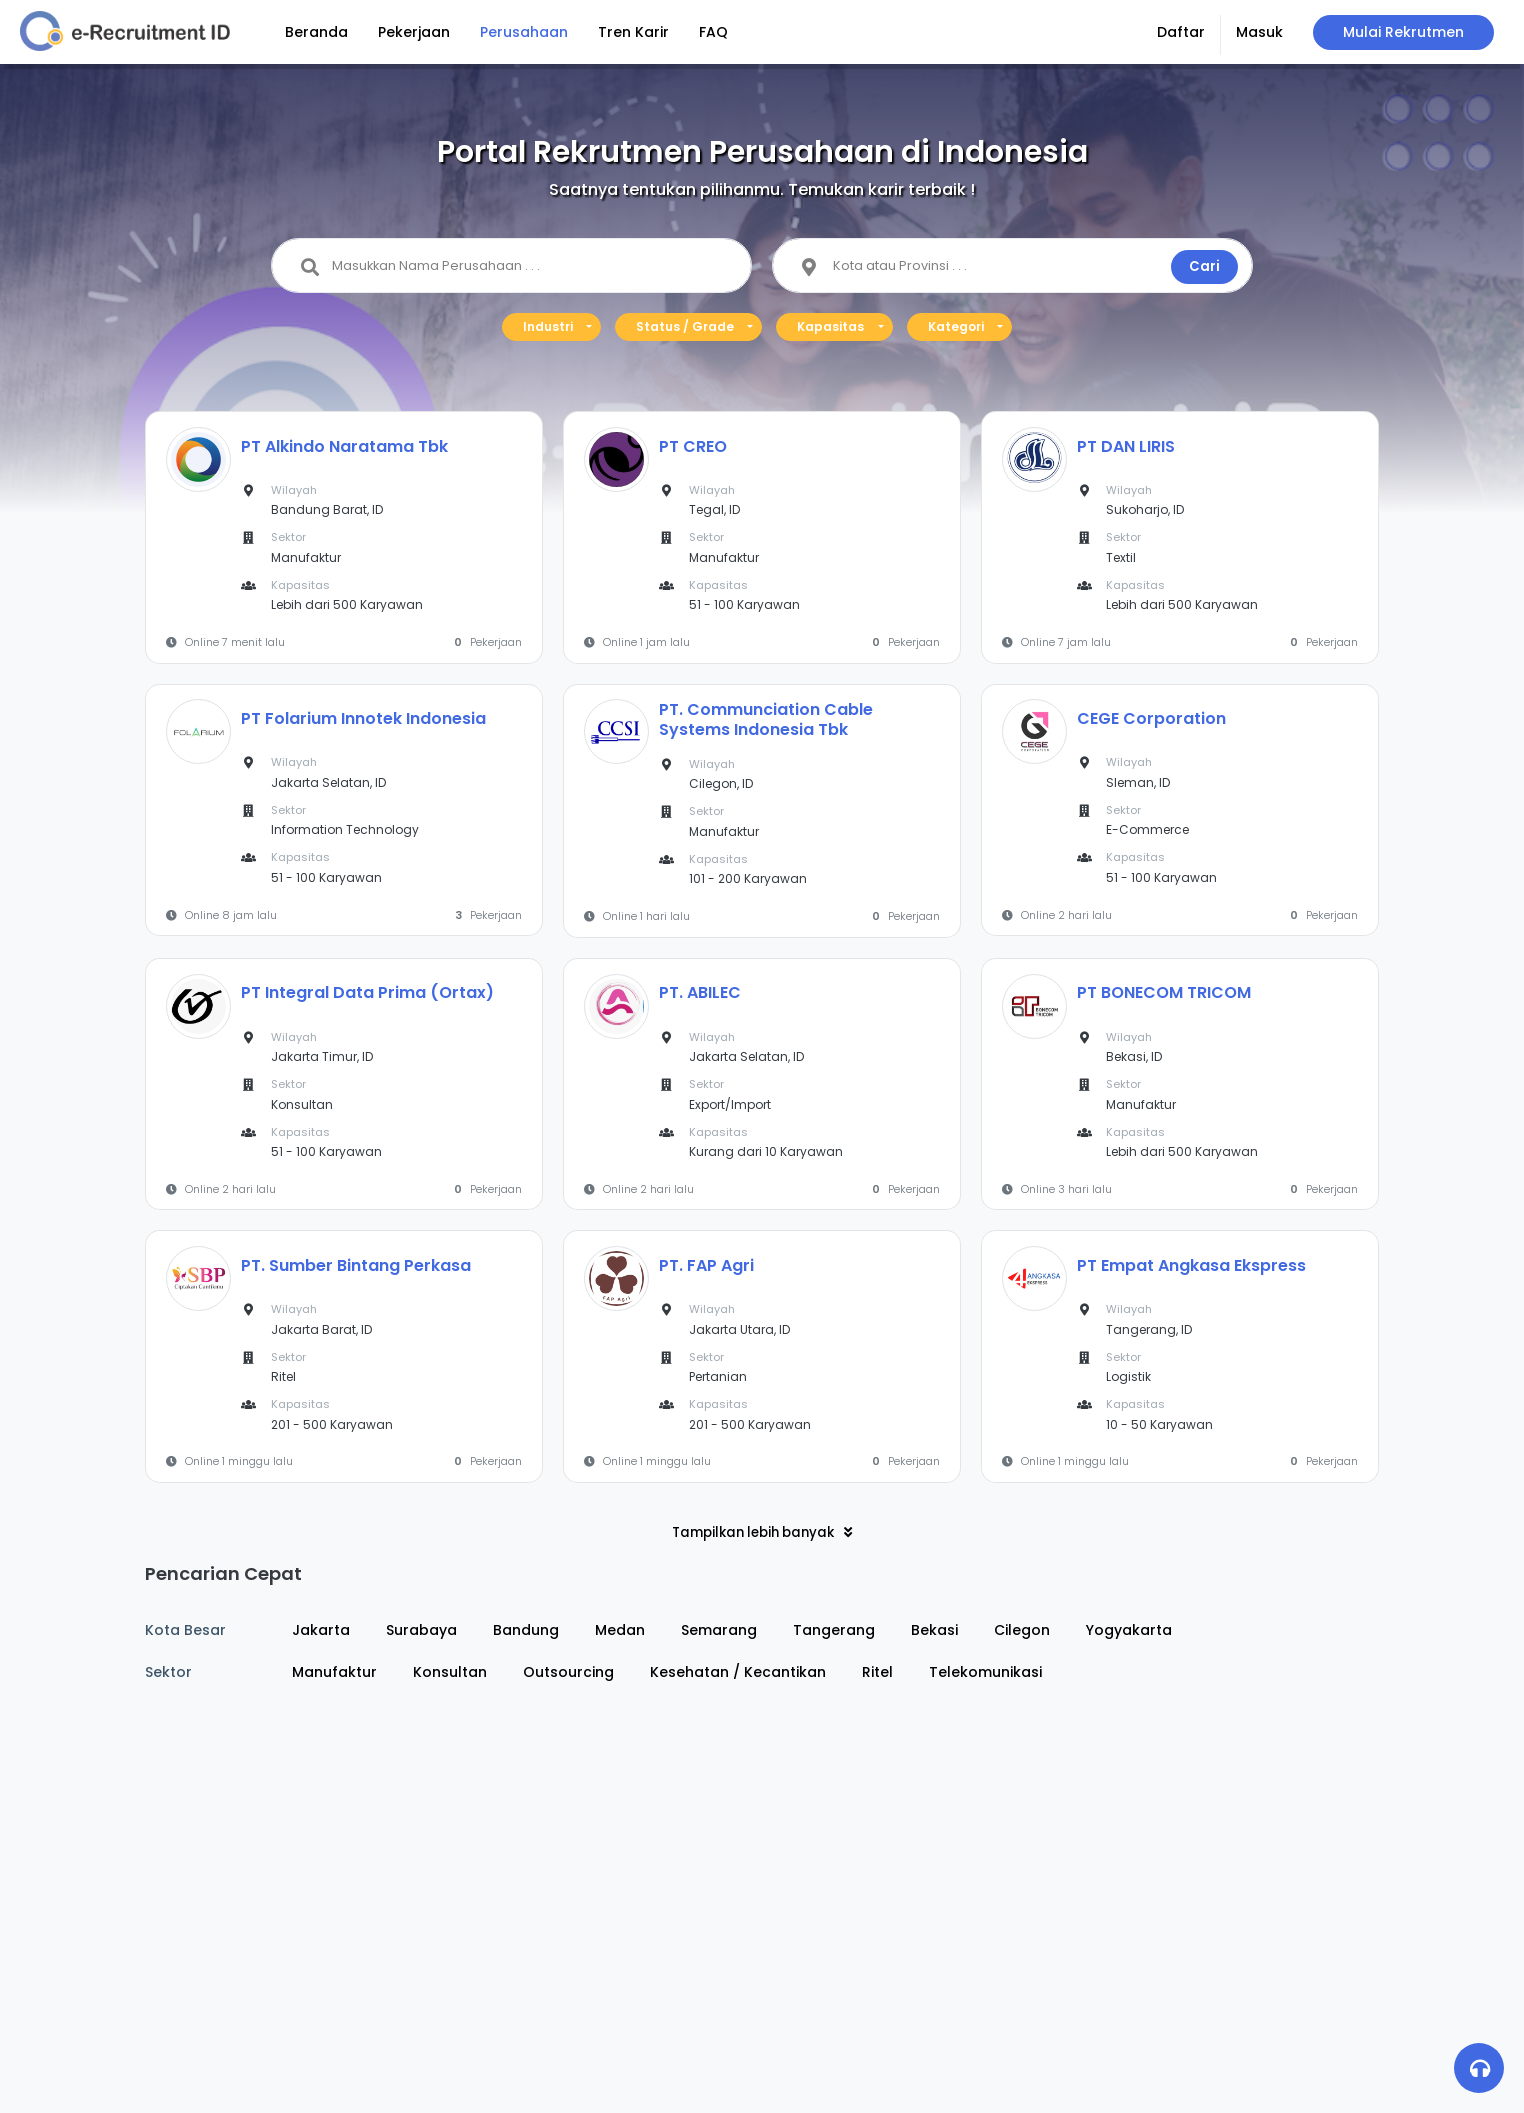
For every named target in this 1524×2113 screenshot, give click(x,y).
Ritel (877, 1672)
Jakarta (321, 1630)
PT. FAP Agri (706, 1265)
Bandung (526, 1630)
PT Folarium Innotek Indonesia (363, 718)
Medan (620, 1630)
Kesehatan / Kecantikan (738, 1672)
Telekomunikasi (985, 1672)
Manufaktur (334, 1672)
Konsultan (450, 1672)
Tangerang (834, 1630)
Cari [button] (1204, 266)
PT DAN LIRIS (1126, 446)
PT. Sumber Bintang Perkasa (356, 1265)
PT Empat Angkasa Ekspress (1191, 1265)
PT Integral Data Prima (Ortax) (367, 992)
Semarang (719, 1630)
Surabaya (421, 1630)
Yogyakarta (1129, 1630)
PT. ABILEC (700, 992)
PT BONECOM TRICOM (1164, 992)
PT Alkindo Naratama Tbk (344, 446)
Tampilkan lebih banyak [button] (762, 1532)
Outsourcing (568, 1672)
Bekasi (934, 1630)
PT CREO (693, 446)
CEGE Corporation (1151, 718)
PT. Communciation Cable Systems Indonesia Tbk (766, 720)
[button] (1181, 35)
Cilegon (1022, 1630)
